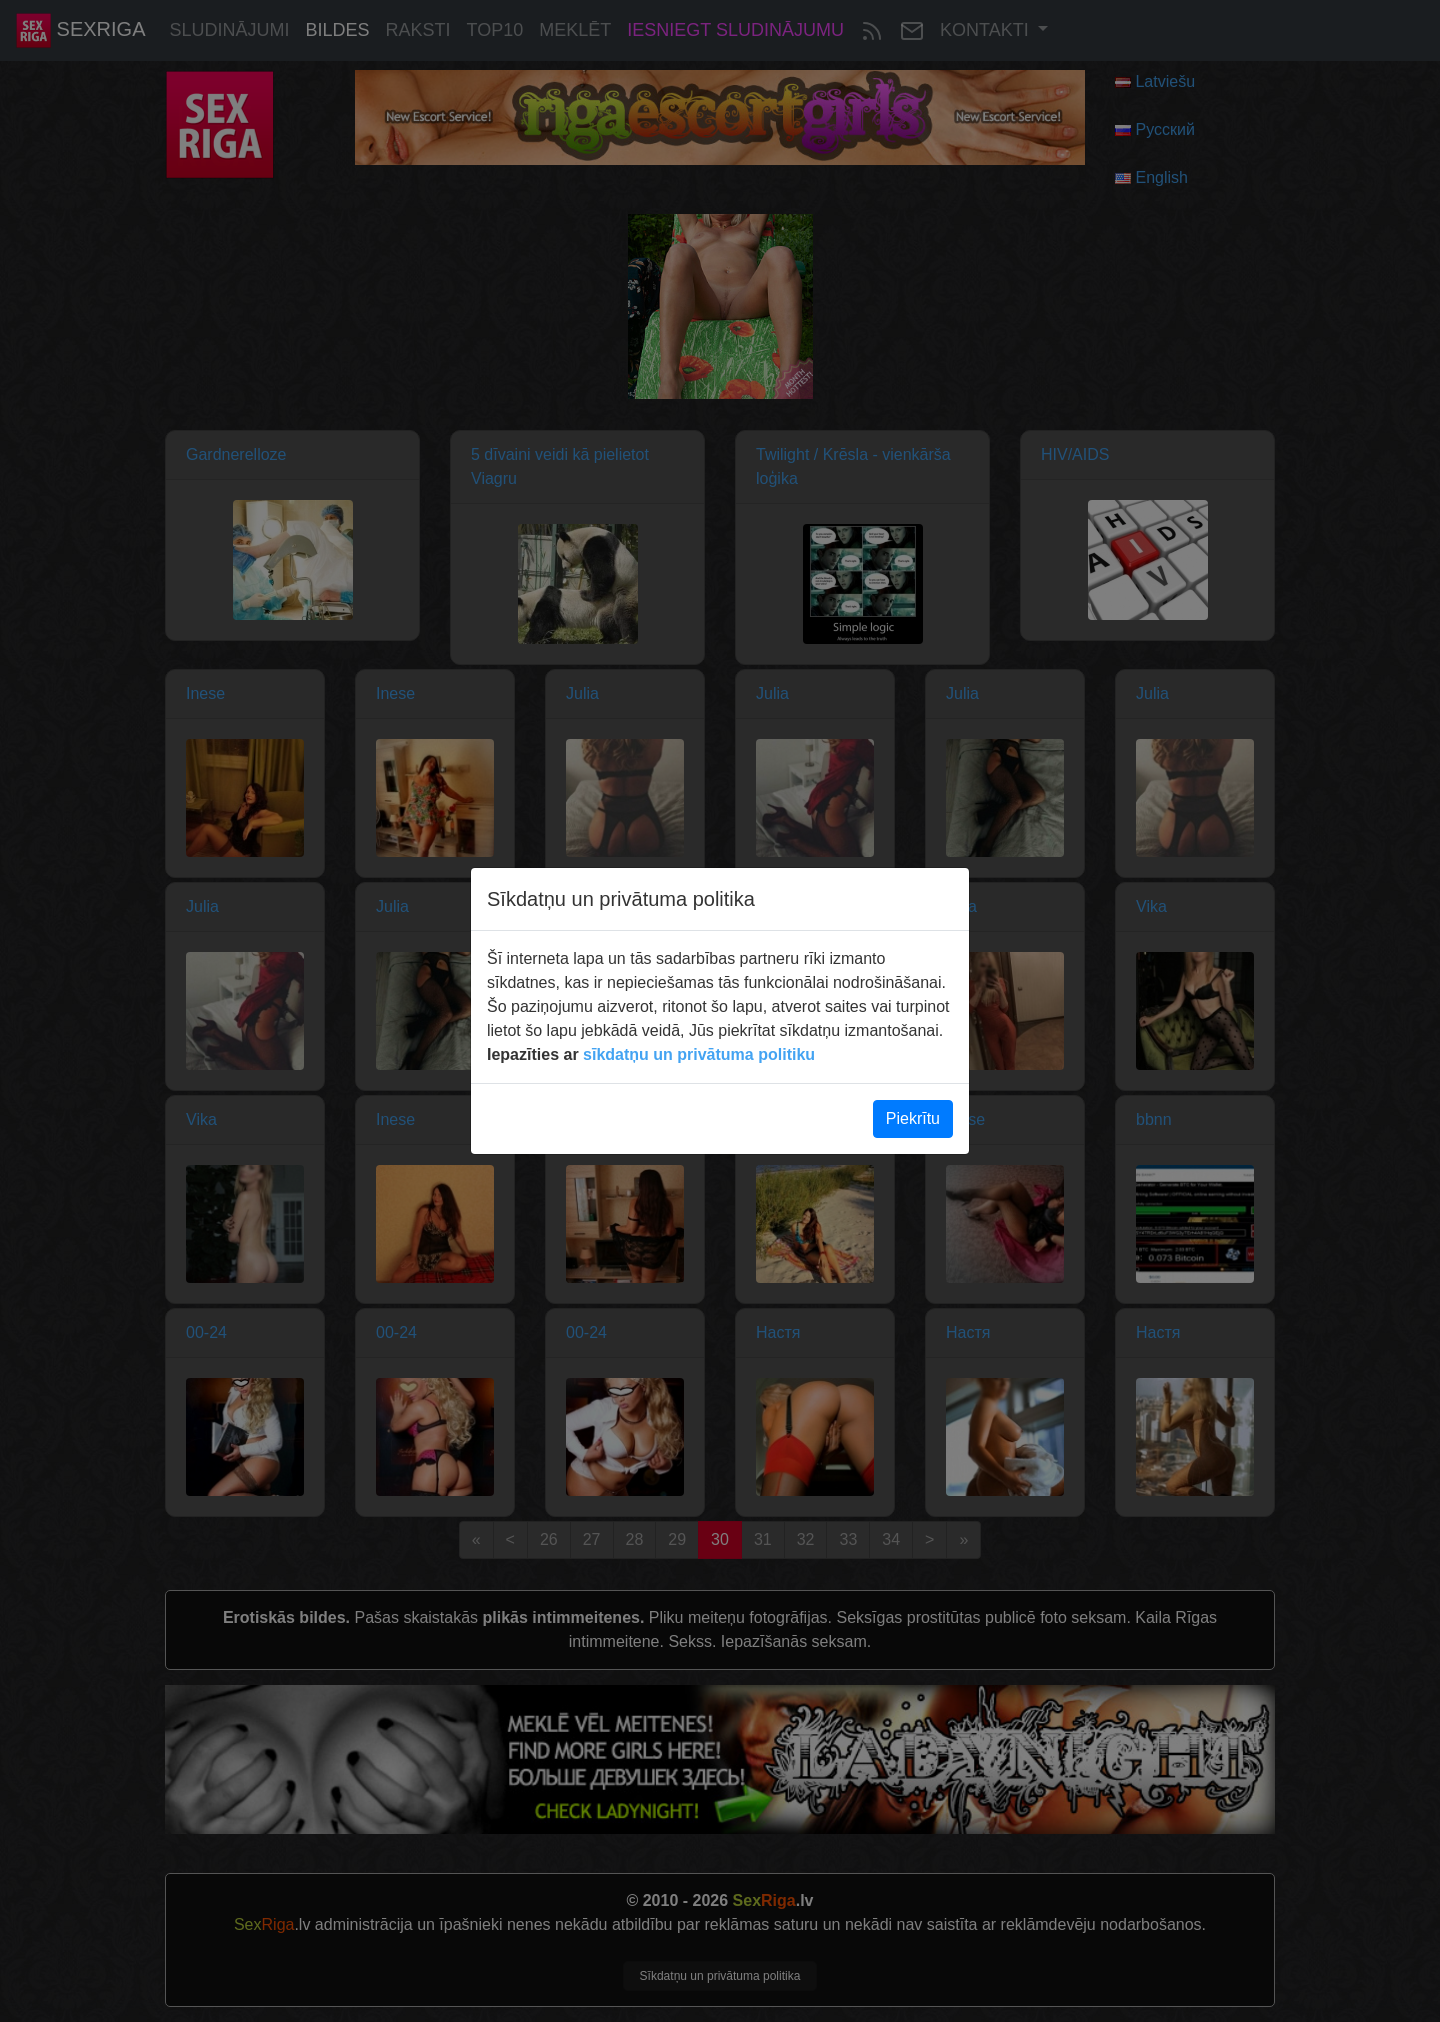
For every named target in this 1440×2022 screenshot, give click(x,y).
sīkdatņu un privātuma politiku (699, 1054)
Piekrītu (913, 1118)
